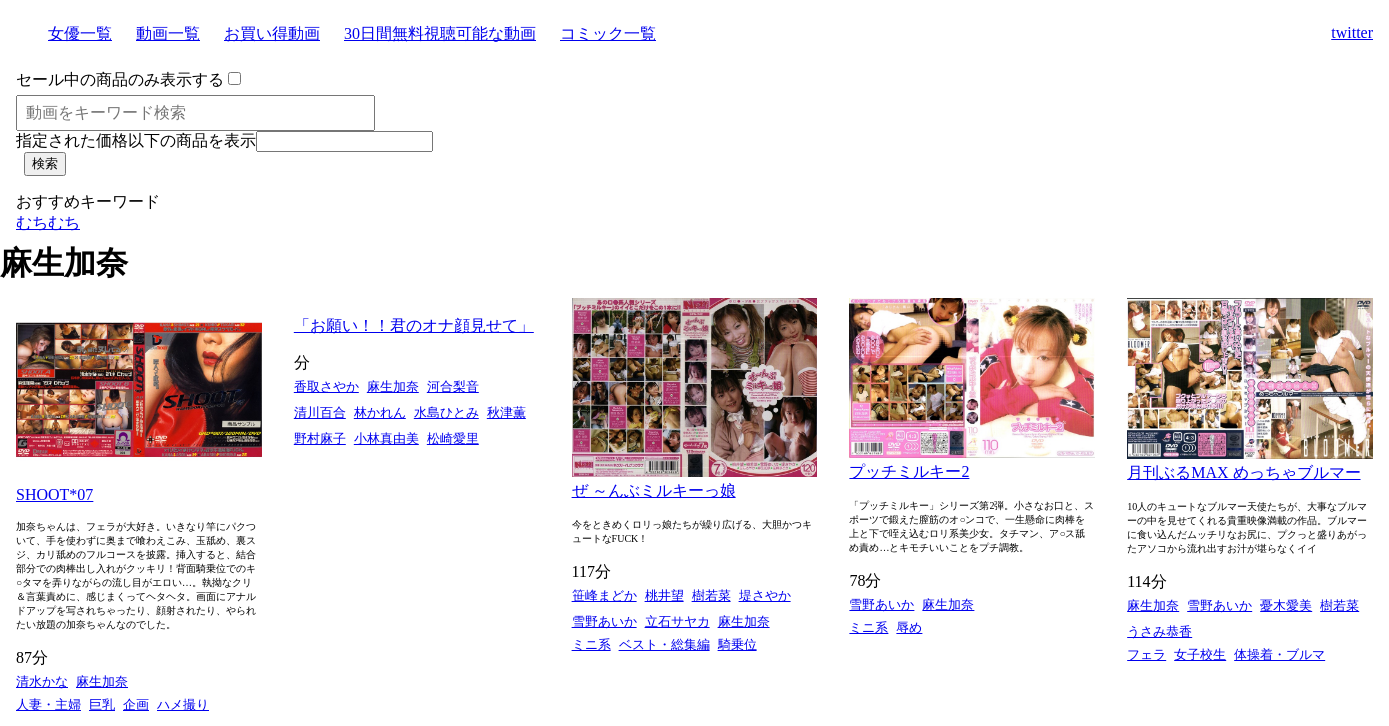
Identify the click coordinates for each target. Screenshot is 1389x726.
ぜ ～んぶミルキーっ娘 (654, 490)
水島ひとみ (446, 412)
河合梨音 (453, 386)
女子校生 (1200, 654)
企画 (136, 704)
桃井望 (664, 595)
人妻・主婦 (48, 704)
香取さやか (326, 386)
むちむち (48, 222)
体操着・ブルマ (1279, 654)
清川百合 (320, 412)
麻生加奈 (102, 681)
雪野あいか (604, 621)
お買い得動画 (272, 33)
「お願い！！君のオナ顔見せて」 (414, 325)
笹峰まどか (604, 595)
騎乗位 (737, 644)
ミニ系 (591, 644)
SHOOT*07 (54, 494)
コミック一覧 (608, 33)
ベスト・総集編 (664, 644)
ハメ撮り (183, 704)
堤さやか (765, 595)
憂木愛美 (1286, 605)
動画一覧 (168, 33)
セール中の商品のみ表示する (120, 79)
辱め (909, 627)
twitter (1352, 32)
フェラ (1146, 654)
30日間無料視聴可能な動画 (440, 33)
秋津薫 (506, 412)
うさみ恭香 (1159, 631)
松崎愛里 (453, 438)
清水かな (42, 681)
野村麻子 (320, 438)
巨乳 (102, 704)
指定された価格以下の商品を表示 (136, 140)
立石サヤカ (677, 621)
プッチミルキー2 (909, 471)
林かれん (380, 412)
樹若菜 (711, 595)
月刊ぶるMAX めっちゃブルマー (1243, 472)
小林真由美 (386, 438)
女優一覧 (80, 33)
